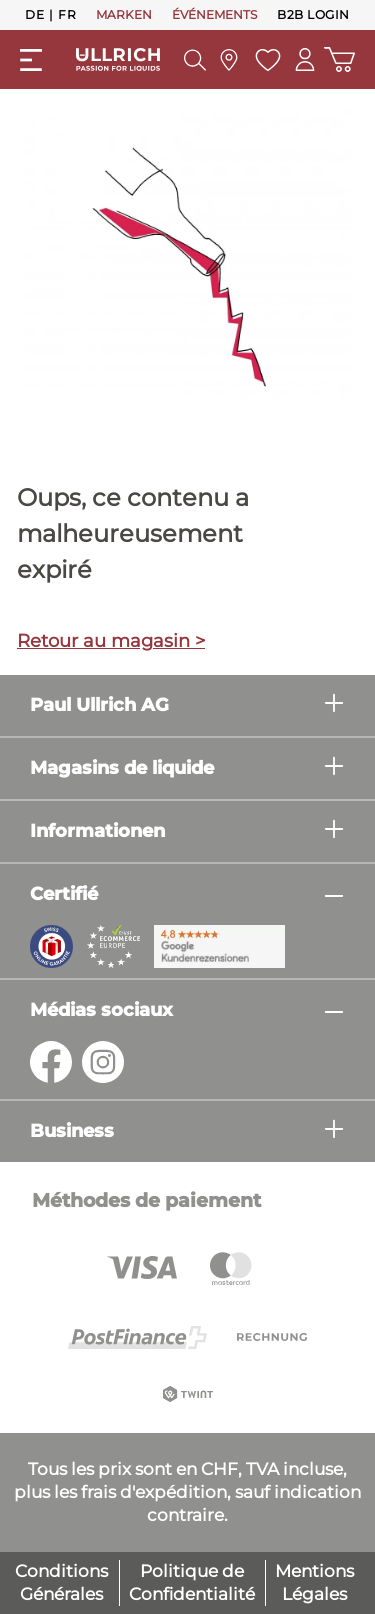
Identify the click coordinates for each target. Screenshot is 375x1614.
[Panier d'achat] (339, 59)
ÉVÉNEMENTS (214, 14)
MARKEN (124, 14)
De (34, 14)
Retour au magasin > (111, 641)
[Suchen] (195, 60)
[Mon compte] (305, 59)
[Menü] (31, 60)
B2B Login (313, 14)
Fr (67, 14)
